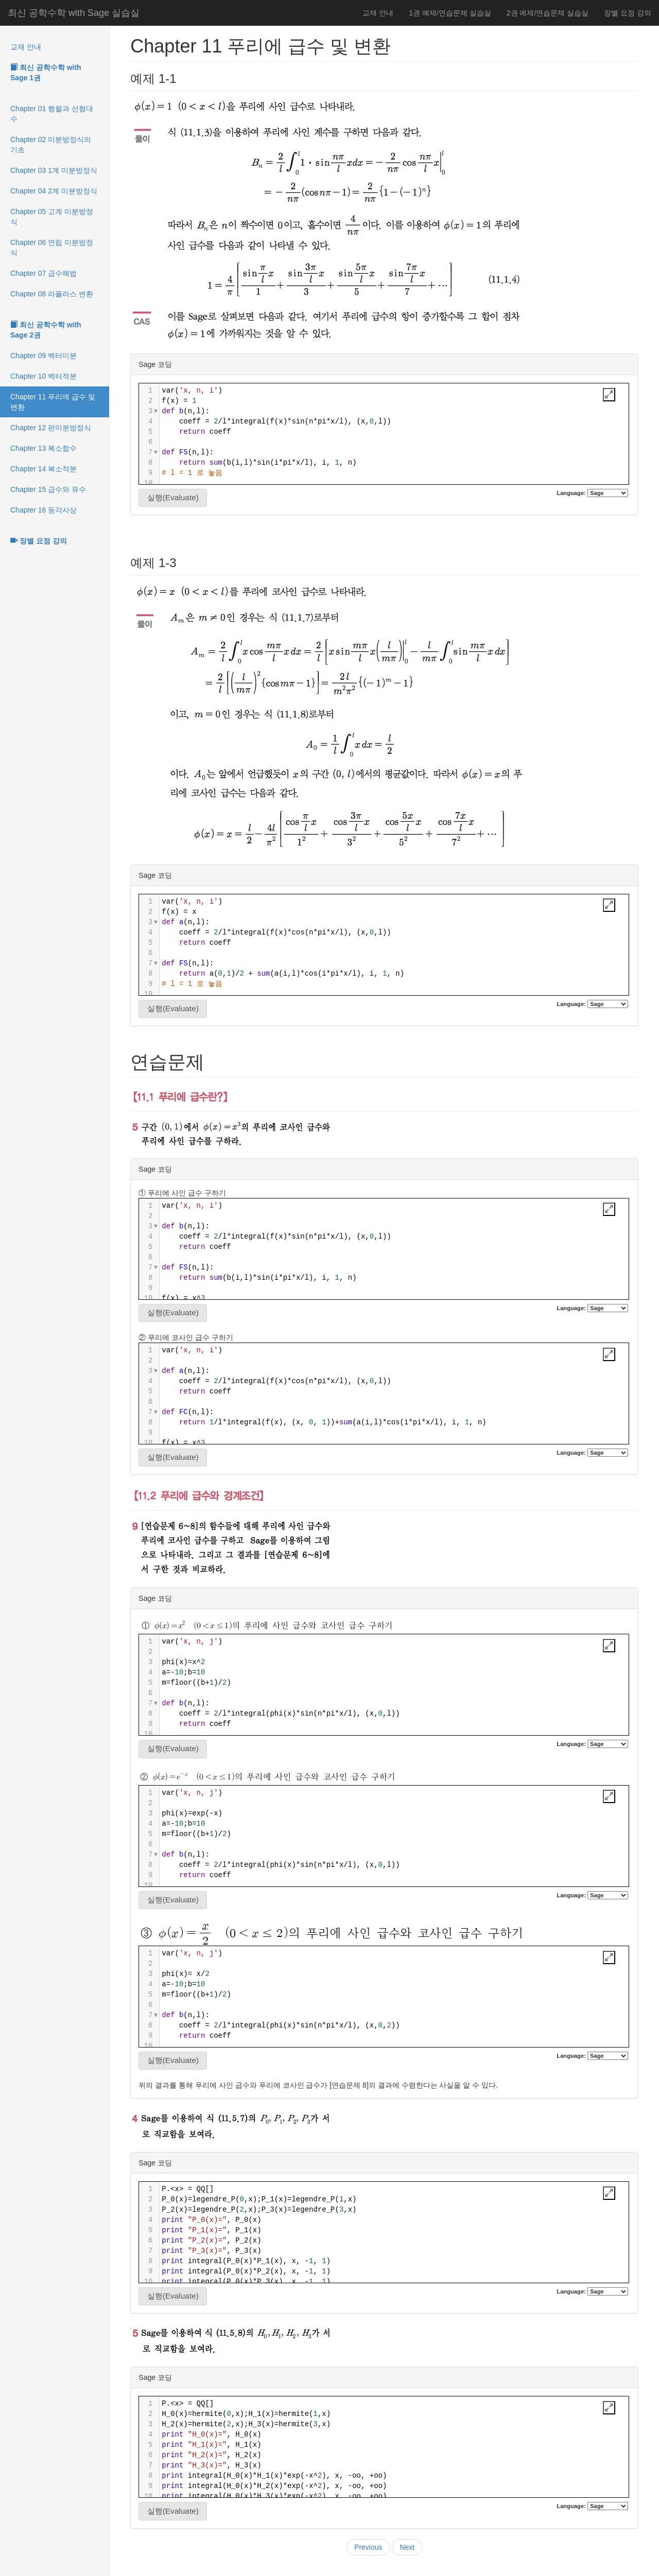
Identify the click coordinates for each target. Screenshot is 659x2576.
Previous (368, 2547)
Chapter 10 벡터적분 (43, 376)
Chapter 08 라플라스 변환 (51, 294)
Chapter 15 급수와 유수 (48, 489)
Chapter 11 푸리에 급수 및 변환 (52, 402)
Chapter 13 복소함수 (43, 448)
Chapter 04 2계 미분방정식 (53, 191)
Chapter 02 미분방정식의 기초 (50, 144)
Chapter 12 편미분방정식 (50, 428)
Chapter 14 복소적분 (43, 469)
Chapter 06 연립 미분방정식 (51, 247)
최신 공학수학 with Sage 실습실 (74, 13)
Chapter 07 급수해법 (43, 273)
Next (407, 2547)
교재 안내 (377, 13)
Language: (592, 493)
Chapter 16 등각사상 (43, 510)
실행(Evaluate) (173, 497)
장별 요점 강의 (627, 13)
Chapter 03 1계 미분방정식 (53, 170)
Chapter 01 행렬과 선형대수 (51, 113)
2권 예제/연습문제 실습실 (547, 13)
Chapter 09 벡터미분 (43, 355)
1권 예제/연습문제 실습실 (450, 13)
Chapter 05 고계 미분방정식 (51, 216)
